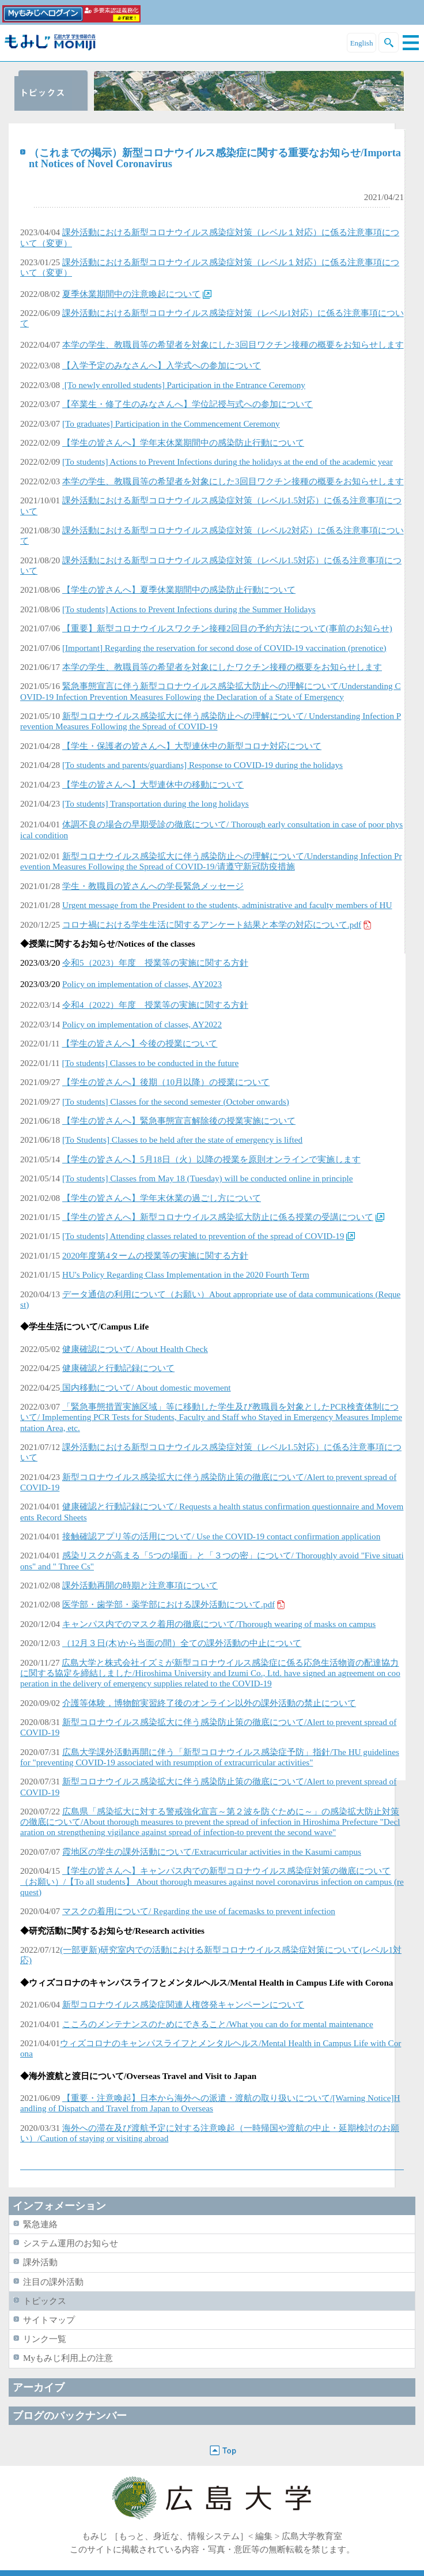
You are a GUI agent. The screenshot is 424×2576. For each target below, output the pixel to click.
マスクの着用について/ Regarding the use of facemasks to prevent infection (198, 1911)
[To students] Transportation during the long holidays (155, 803)
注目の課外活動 (53, 2282)
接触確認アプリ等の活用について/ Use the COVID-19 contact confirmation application (221, 1536)
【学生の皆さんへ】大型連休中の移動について (153, 784)
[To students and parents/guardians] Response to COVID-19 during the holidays (202, 765)
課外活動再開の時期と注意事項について (140, 1585)
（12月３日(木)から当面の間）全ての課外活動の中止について (181, 1643)
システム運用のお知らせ (70, 2243)
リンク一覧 (44, 2339)
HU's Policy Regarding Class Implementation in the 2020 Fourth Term (185, 1274)
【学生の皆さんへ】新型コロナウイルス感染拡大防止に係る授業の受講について (217, 1217)
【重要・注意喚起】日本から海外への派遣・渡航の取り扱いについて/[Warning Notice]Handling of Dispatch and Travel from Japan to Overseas (210, 2103)
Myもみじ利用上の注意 (68, 2358)
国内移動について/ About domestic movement (145, 1387)
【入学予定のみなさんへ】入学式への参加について (161, 365)
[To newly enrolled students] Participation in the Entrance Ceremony (183, 385)
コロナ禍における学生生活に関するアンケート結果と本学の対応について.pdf (211, 924)
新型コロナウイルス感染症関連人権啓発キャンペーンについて (183, 2004)
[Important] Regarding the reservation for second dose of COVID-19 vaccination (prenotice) (224, 648)
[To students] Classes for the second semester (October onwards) (175, 1101)
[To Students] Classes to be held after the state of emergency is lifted (182, 1139)
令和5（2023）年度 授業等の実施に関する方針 (155, 962)
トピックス (44, 2301)
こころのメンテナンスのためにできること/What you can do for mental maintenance (217, 2024)
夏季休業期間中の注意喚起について (131, 294)
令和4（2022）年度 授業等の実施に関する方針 (155, 1005)
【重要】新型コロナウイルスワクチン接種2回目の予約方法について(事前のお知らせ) (227, 628)
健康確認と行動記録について (118, 1368)
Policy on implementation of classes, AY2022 (142, 1024)
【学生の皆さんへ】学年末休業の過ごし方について (161, 1198)
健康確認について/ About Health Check (135, 1349)
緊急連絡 (40, 2224)
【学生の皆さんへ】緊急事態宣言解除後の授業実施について (179, 1120)
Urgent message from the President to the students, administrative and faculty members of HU (227, 905)
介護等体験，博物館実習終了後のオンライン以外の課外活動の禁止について (209, 1703)
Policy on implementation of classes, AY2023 (142, 984)
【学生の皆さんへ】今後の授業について (139, 1043)
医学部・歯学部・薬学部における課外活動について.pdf (168, 1604)
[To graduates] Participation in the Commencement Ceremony (171, 423)
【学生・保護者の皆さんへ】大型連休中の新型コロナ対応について (191, 746)
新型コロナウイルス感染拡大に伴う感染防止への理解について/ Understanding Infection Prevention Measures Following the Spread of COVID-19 (210, 721)
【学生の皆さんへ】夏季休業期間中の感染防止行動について (179, 589)
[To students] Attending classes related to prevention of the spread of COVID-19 (203, 1236)
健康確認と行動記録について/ (120, 1506)
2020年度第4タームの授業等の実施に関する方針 (155, 1255)
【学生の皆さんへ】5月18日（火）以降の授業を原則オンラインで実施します (211, 1159)
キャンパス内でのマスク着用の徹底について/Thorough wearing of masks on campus (219, 1624)
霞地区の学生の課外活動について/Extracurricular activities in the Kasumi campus (211, 1851)
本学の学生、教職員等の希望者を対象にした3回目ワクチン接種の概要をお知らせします (233, 344)
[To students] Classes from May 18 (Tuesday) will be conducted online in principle (207, 1178)
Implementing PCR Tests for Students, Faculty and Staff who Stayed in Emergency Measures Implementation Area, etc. (211, 1417)
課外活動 (40, 2262)
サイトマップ (49, 2320)
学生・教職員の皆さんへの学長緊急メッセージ (153, 886)
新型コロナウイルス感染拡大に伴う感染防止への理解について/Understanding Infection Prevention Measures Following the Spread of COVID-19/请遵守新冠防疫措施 (211, 861)
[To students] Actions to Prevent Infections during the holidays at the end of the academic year (227, 461)
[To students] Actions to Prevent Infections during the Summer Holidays (189, 609)
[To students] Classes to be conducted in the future (150, 1063)
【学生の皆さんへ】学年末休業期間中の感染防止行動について (183, 442)
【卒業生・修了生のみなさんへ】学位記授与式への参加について (187, 404)
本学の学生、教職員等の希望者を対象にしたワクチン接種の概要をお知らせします (222, 667)
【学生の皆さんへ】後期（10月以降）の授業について (166, 1082)
